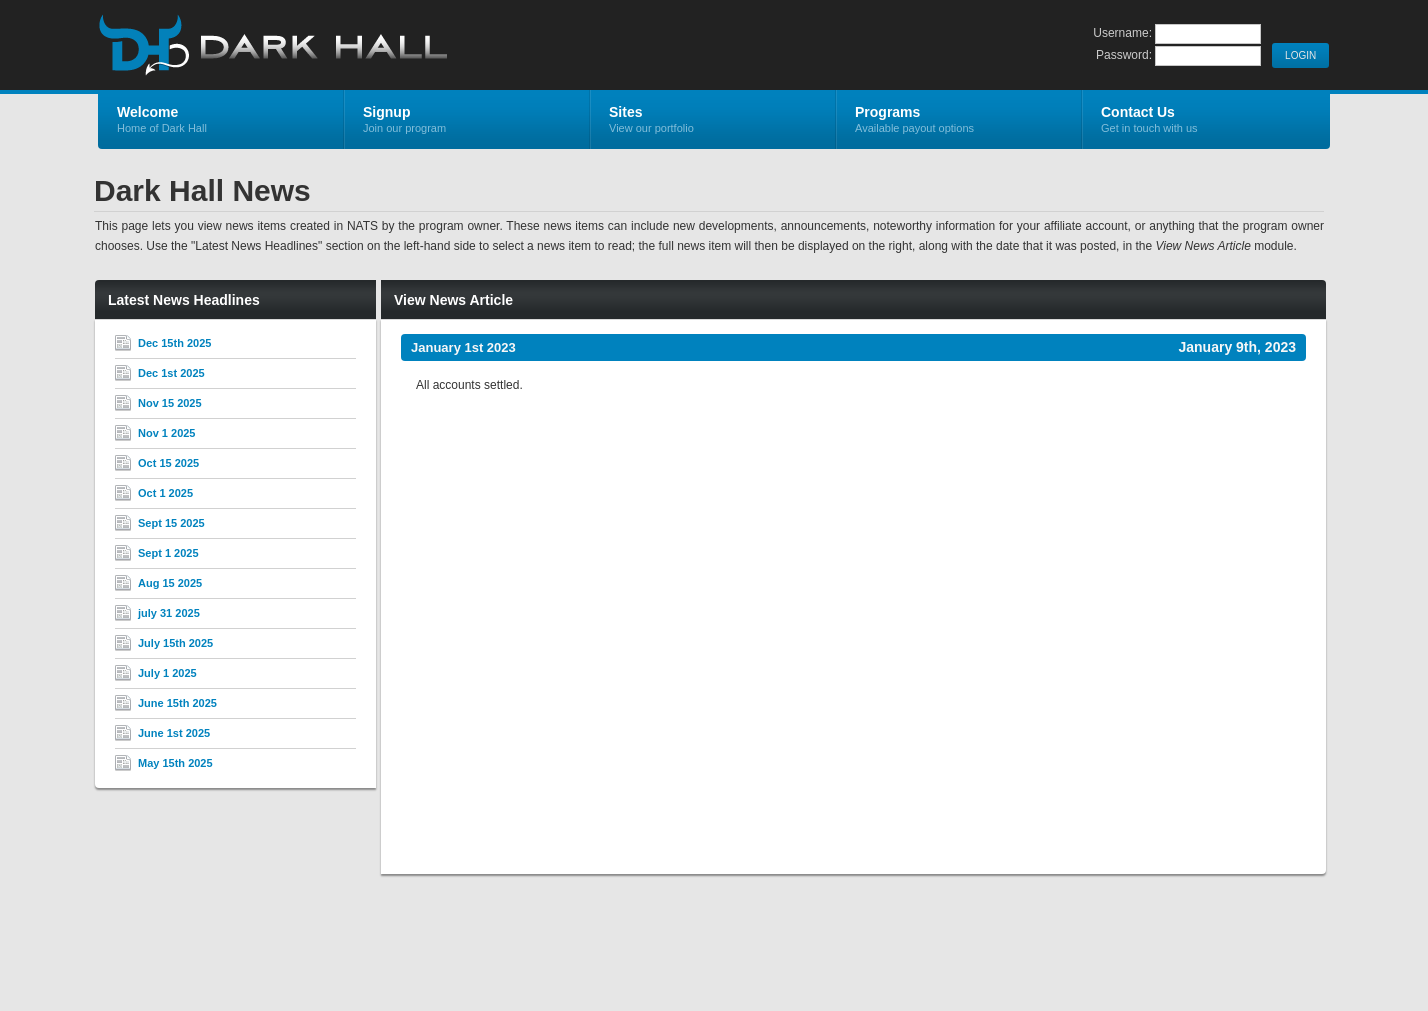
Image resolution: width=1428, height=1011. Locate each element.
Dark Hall (336, 46)
